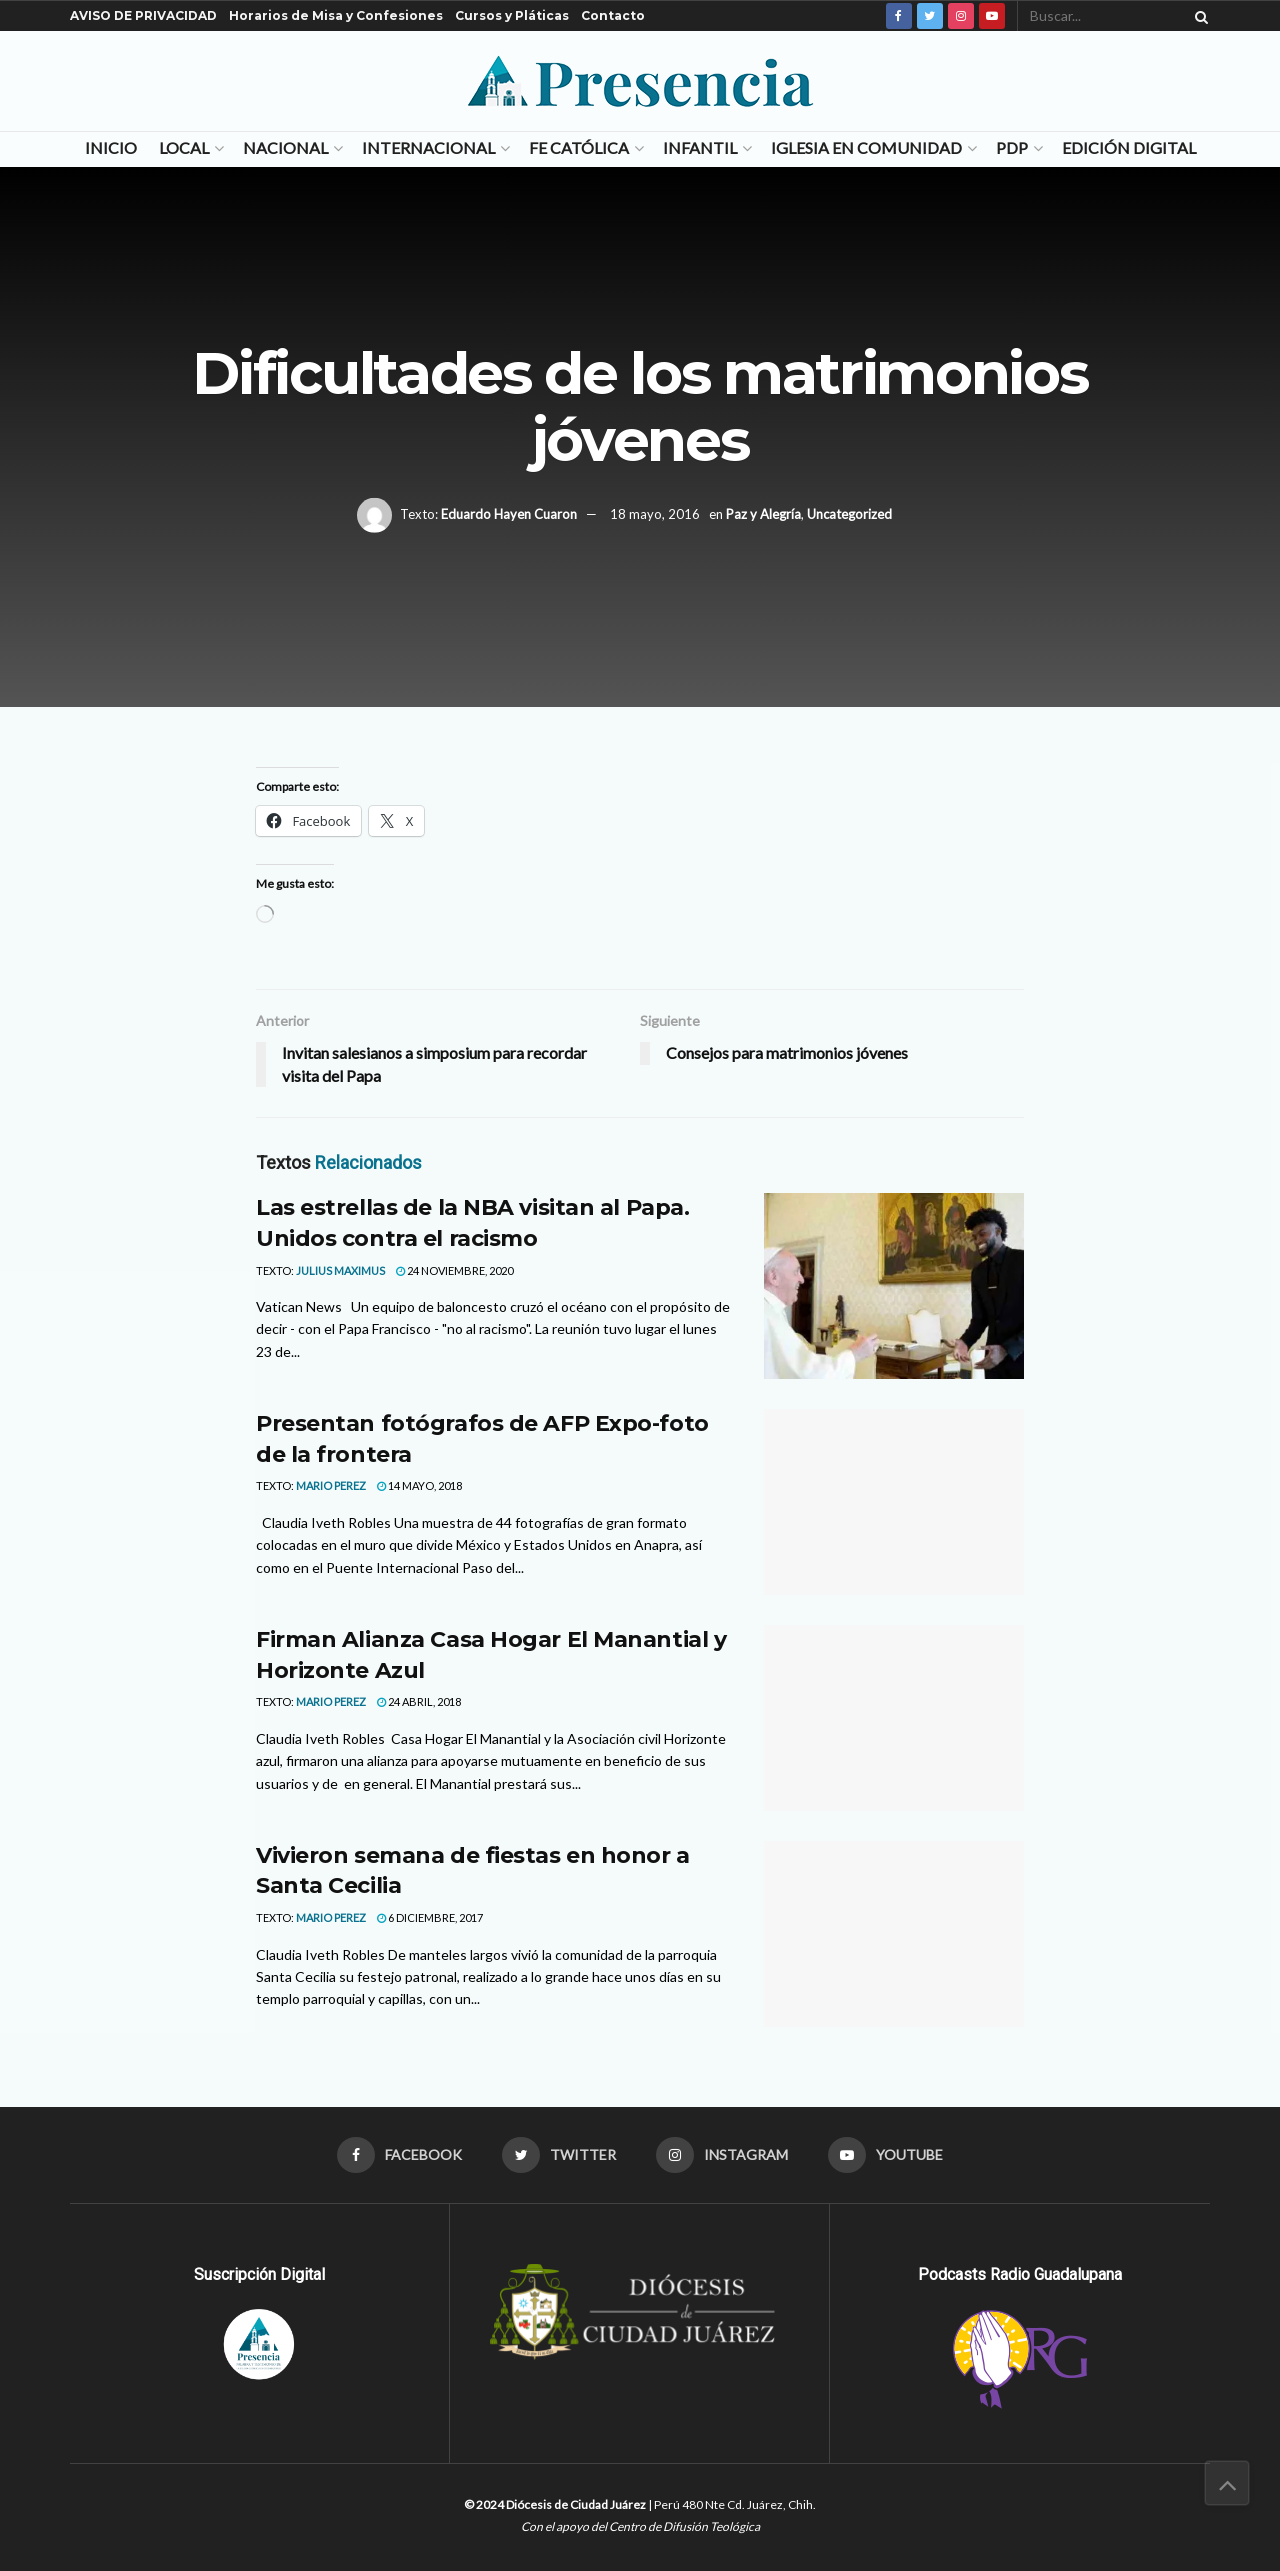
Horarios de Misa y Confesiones (336, 15)
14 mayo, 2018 (419, 1485)
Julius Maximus (340, 1270)
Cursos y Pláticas (512, 15)
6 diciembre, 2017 (430, 1917)
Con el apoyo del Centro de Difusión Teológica (640, 2526)
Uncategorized (849, 514)
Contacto (613, 15)
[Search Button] (1198, 16)
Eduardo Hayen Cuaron (509, 514)
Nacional (285, 147)
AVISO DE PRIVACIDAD (143, 15)
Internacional (428, 147)
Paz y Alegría (763, 514)
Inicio (111, 147)
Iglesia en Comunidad (866, 147)
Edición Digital (1129, 147)
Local (184, 147)
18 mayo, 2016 (655, 514)
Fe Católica (579, 147)
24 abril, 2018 (419, 1701)
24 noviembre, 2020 (454, 1270)
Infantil (700, 147)
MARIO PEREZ (331, 1485)
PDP (1012, 147)
